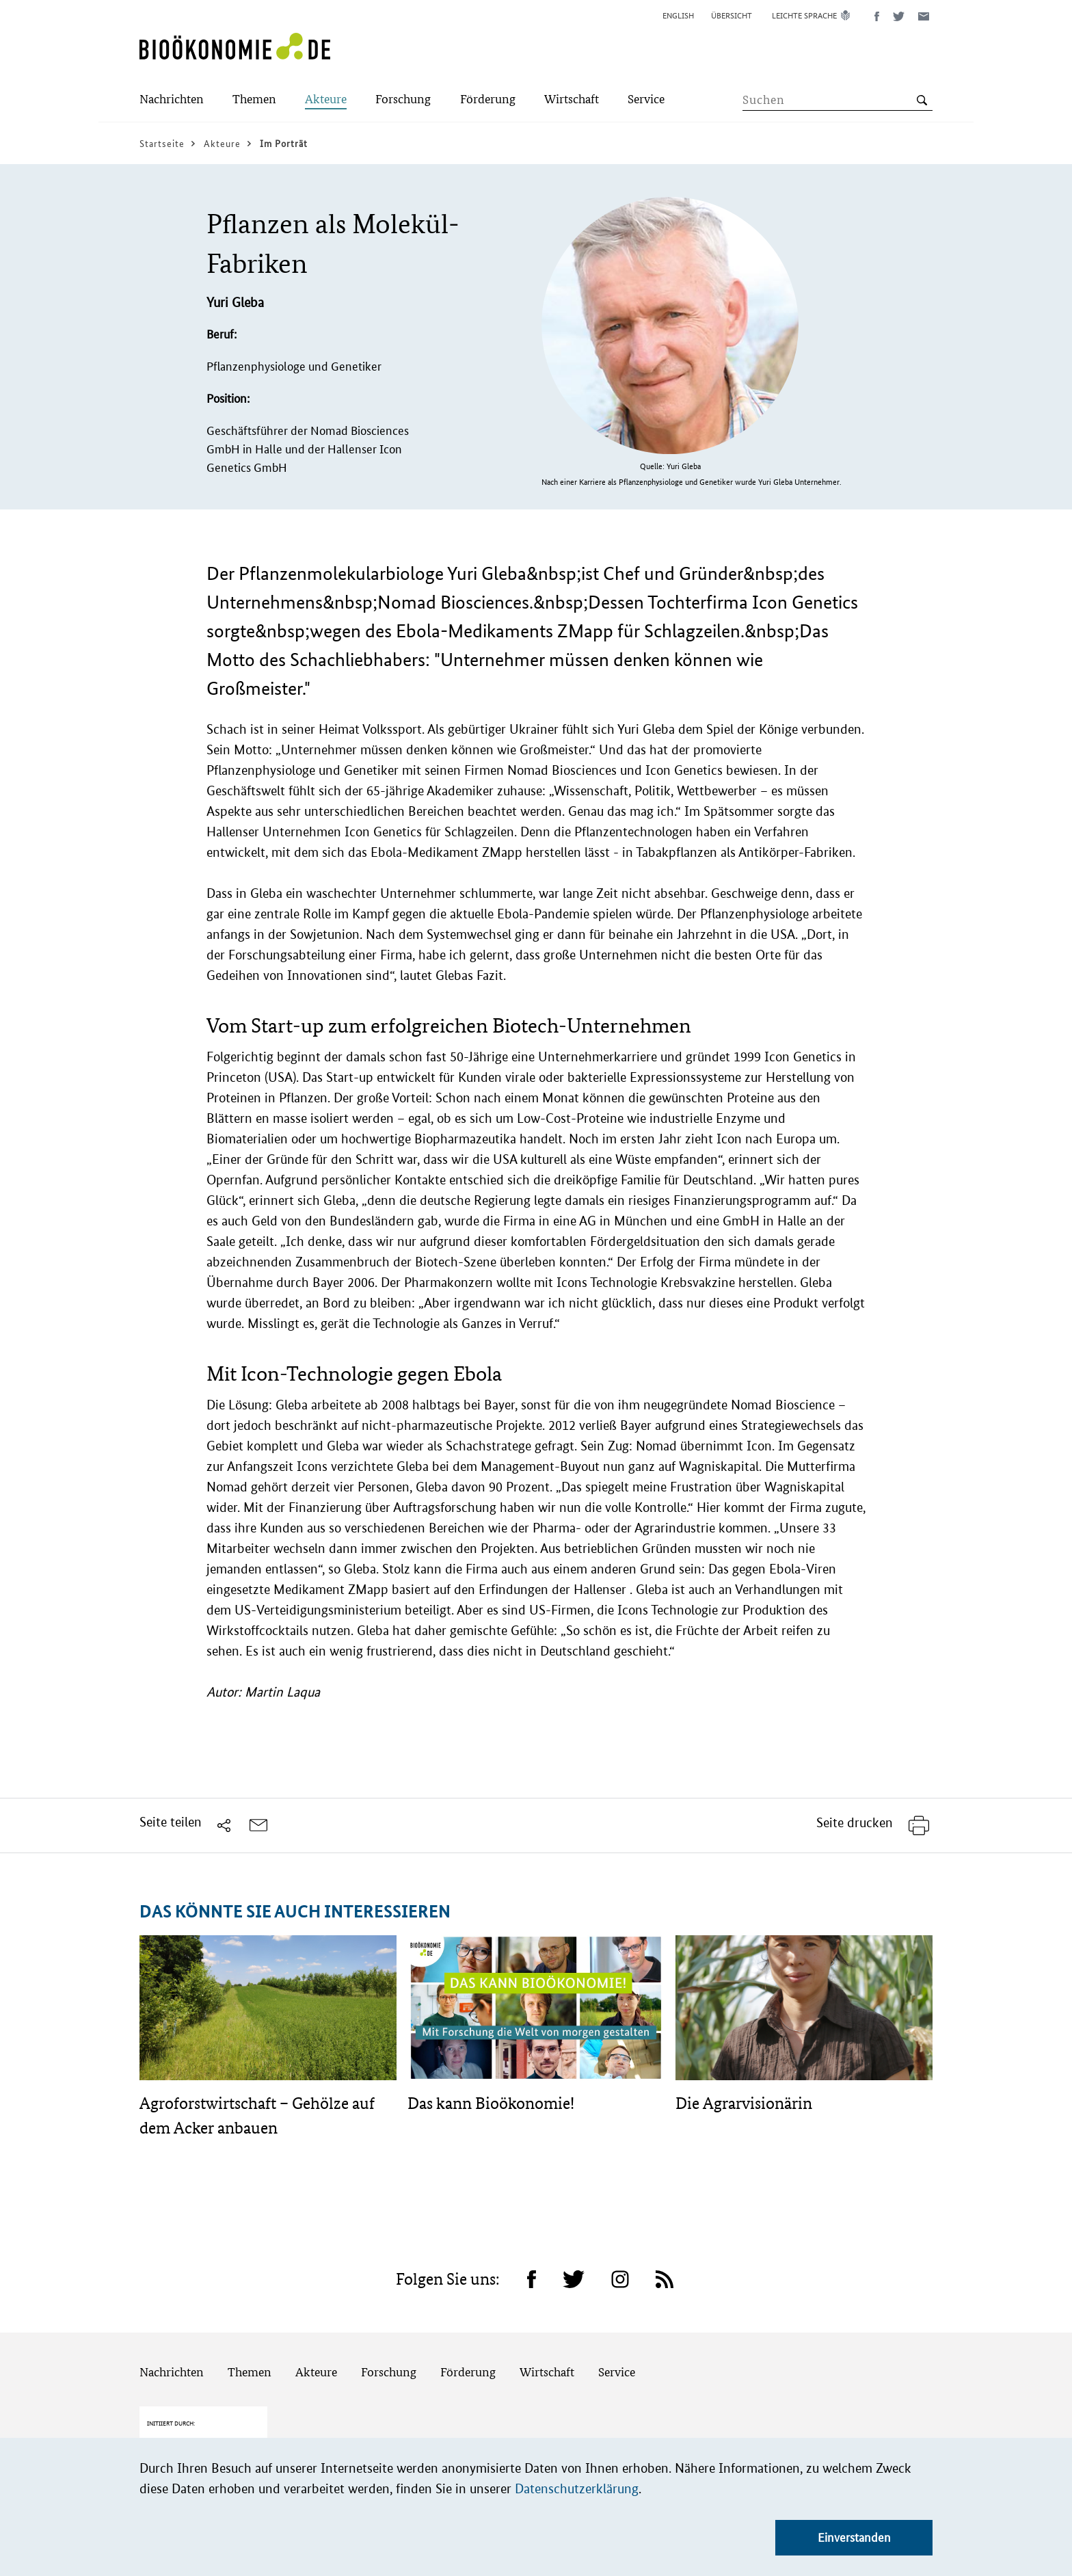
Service (616, 2372)
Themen (249, 2372)
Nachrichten (171, 2372)
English (678, 15)
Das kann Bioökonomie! (490, 2103)
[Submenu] (171, 100)
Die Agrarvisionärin (743, 2103)
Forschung (388, 2372)
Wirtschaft (547, 2372)
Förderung (468, 2372)
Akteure (316, 2372)
